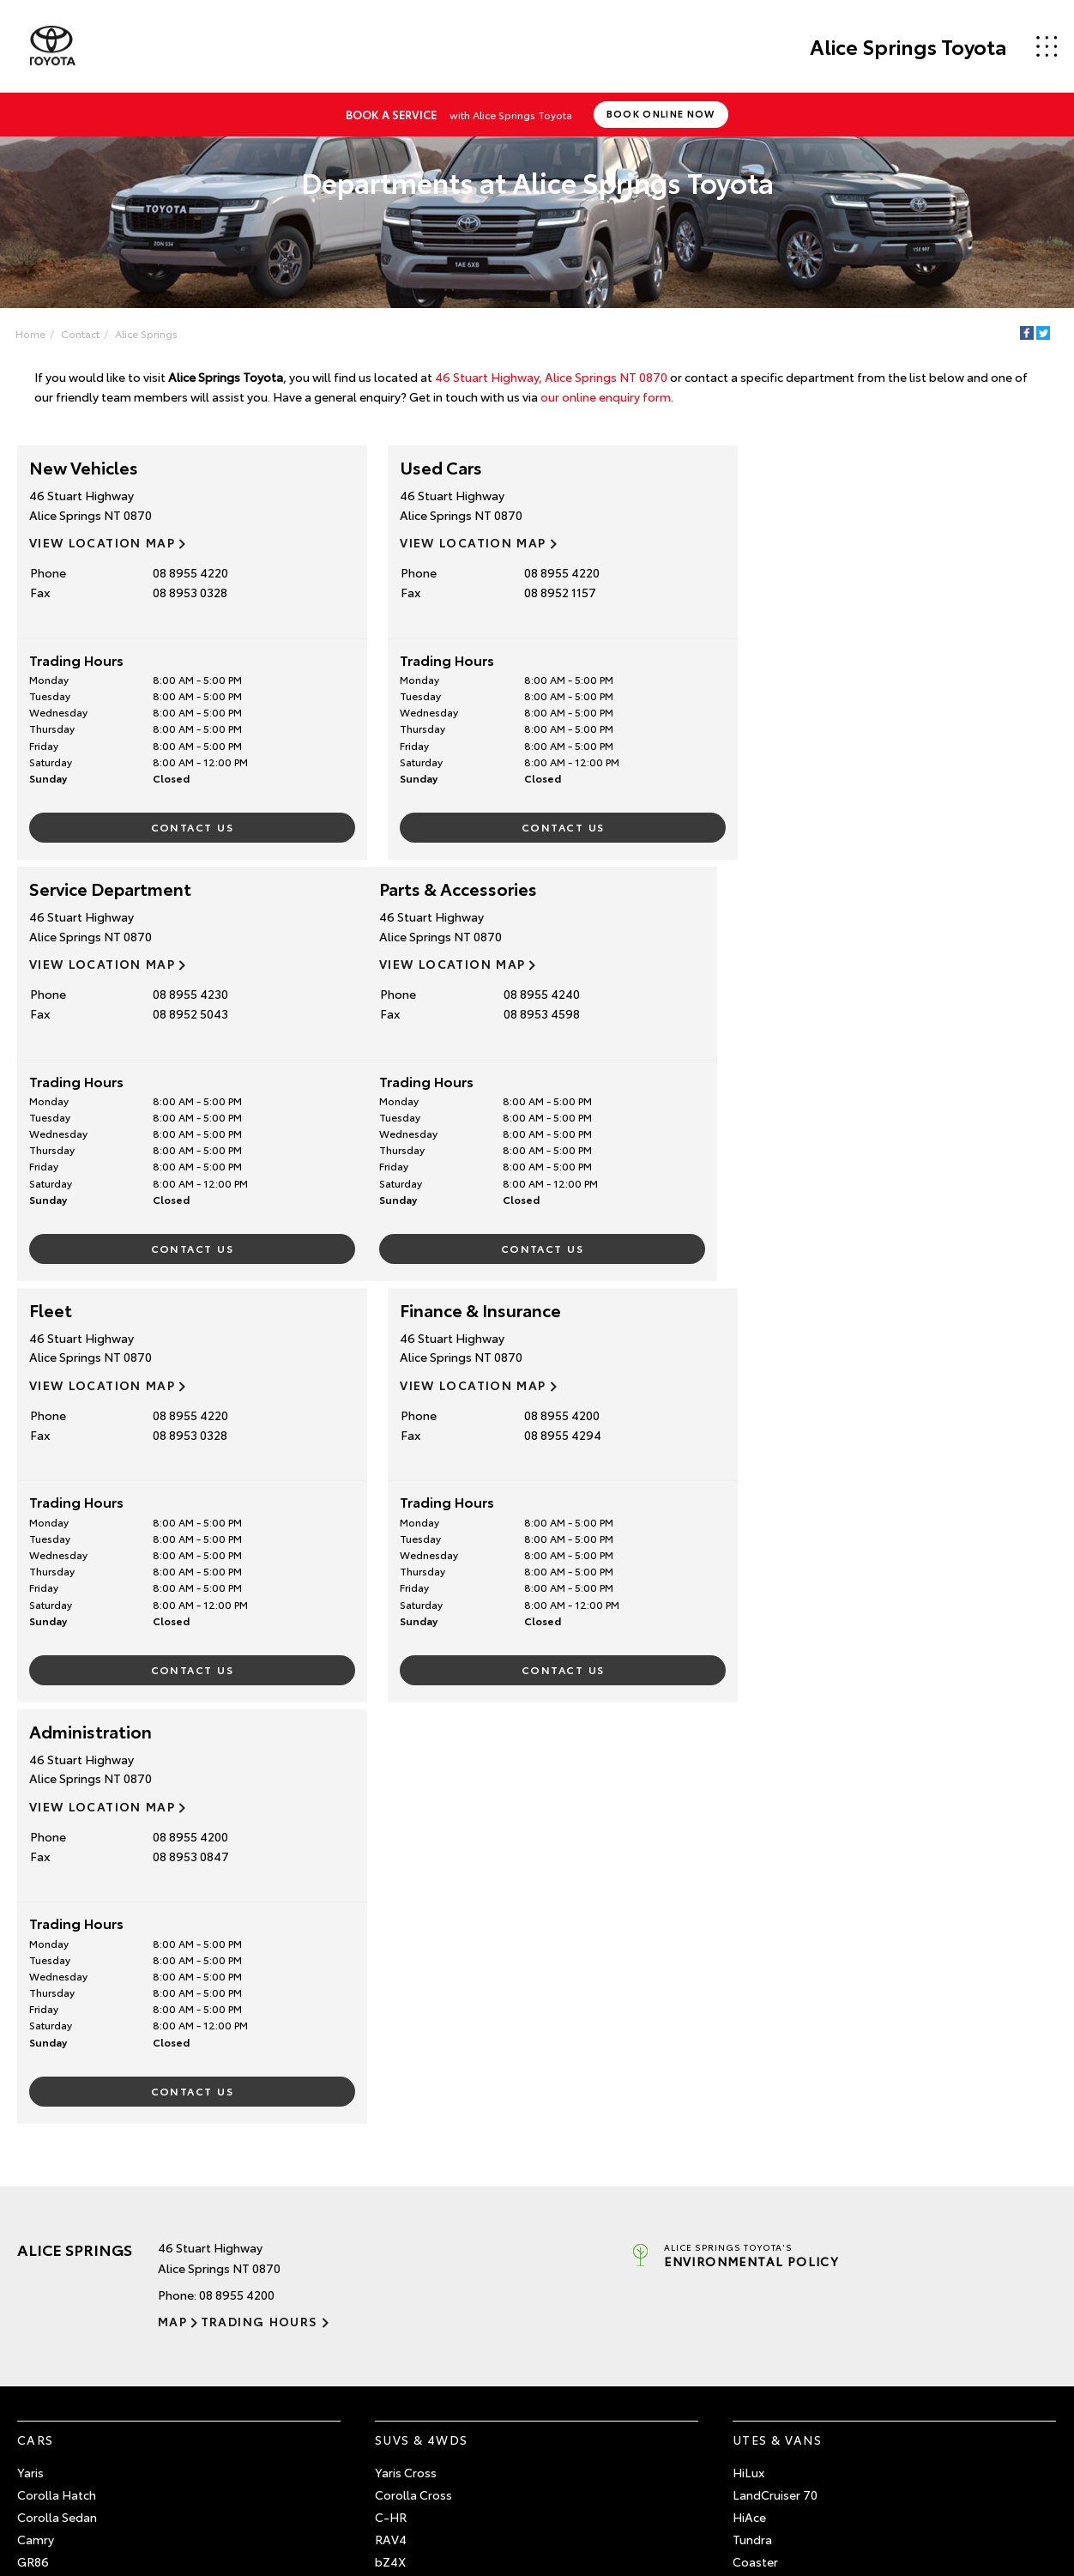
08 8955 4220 (184, 572)
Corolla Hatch (56, 2073)
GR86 (33, 2139)
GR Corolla (48, 2161)
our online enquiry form (605, 396)
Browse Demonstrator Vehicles (104, 2343)
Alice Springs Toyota (907, 46)
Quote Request (60, 2392)
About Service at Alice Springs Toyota (480, 2343)
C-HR (391, 2095)
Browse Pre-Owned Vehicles (96, 2318)
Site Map (816, 2498)
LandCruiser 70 (775, 2073)
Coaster (755, 2139)
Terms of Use (770, 2367)
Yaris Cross (406, 2050)
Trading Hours (258, 1899)
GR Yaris (40, 2183)
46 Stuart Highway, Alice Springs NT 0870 (551, 376)
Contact (80, 333)
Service (403, 2285)
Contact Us (184, 826)
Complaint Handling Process (991, 2498)
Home (30, 333)
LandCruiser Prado (427, 2206)
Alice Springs (146, 333)
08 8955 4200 (891, 993)
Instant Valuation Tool (79, 2367)
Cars (35, 2017)
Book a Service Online (435, 2318)
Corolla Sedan (57, 2095)
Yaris (30, 2050)
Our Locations (772, 2318)
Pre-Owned (61, 2285)
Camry (35, 2117)
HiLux (748, 2050)
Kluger (393, 2183)
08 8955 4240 (185, 993)
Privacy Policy (879, 2498)
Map (172, 1899)
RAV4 (391, 2117)
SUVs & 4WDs (421, 2017)
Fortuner (399, 2161)
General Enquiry (777, 2343)
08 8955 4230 (891, 572)
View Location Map (102, 542)
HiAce (749, 2095)
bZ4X (390, 2139)
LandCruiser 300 (420, 2227)
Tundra (752, 2117)
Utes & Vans (777, 2017)
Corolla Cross (413, 2073)
